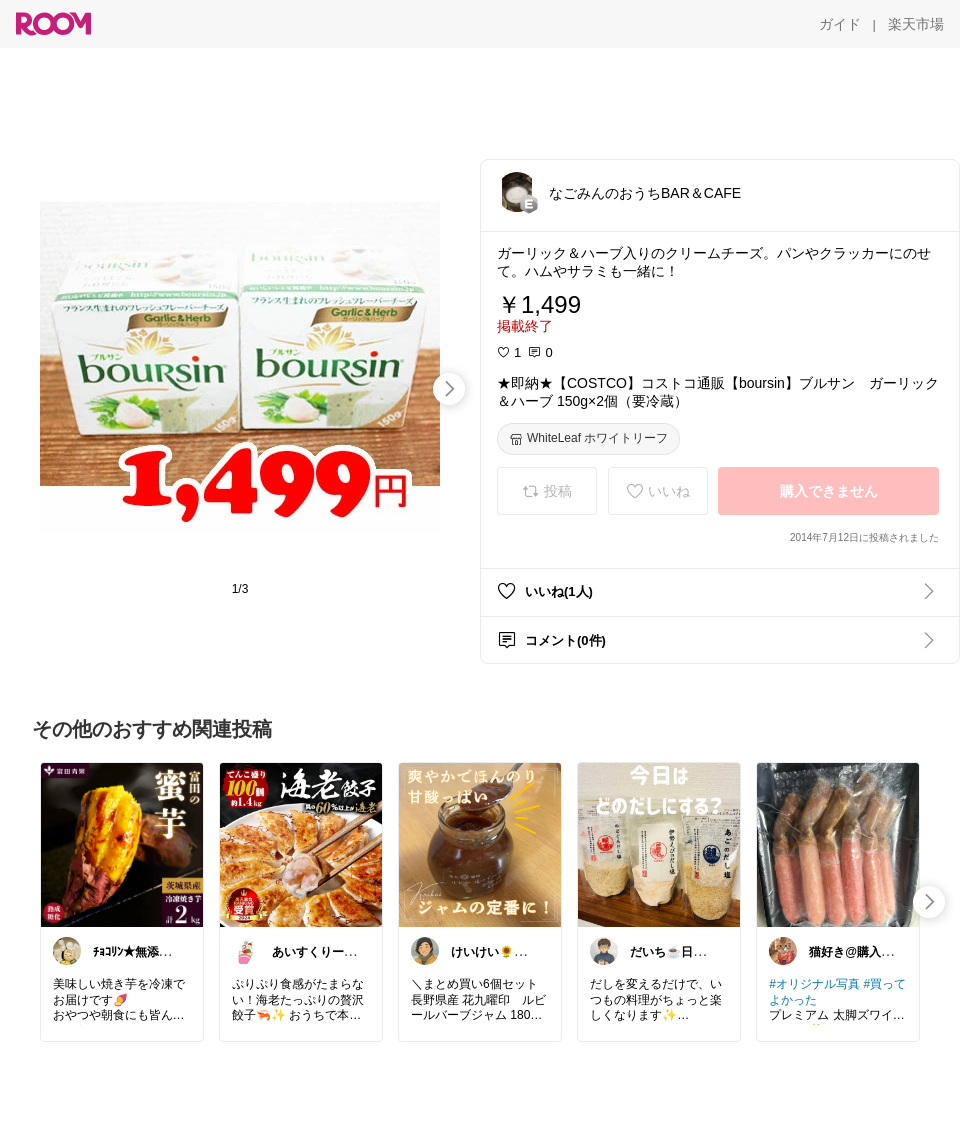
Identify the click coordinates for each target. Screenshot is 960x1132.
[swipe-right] (449, 389)
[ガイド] (840, 24)
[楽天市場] (916, 24)
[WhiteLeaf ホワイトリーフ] (588, 439)
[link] (122, 844)
